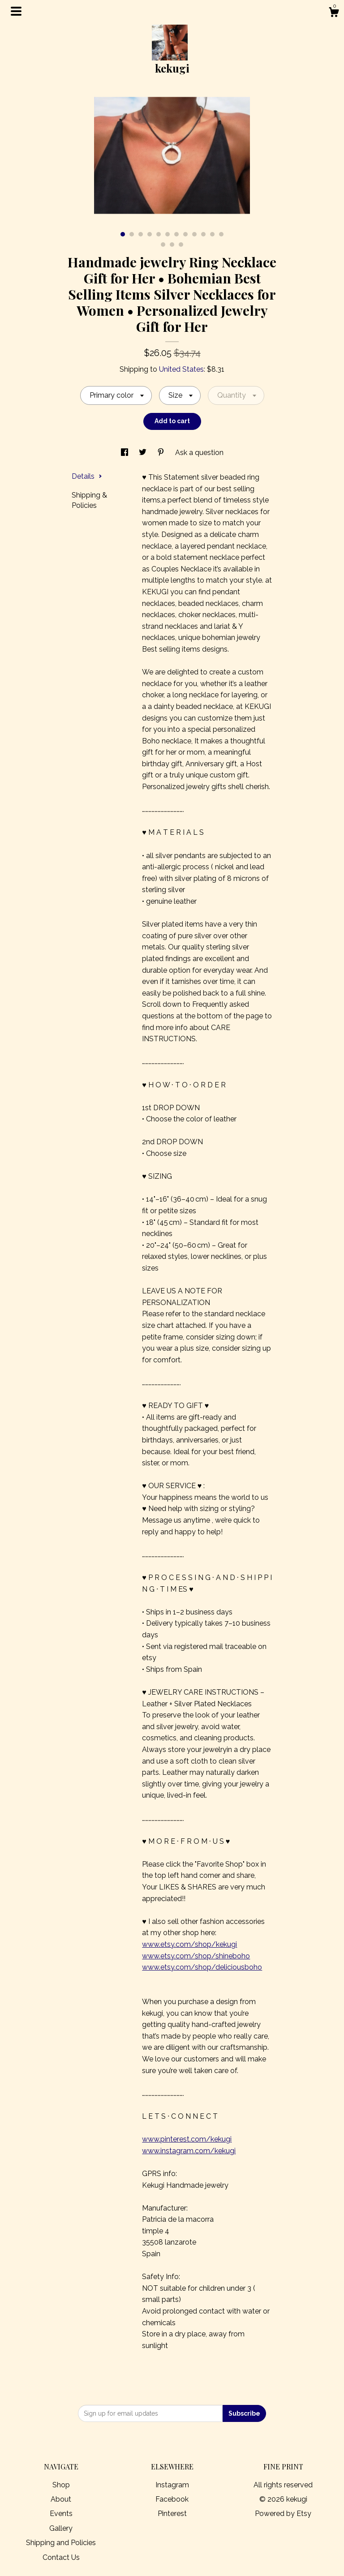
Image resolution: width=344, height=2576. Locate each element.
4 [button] (149, 234)
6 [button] (167, 234)
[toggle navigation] (16, 11)
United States (181, 369)
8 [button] (185, 234)
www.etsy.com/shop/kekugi (189, 1944)
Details (87, 476)
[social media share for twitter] (143, 452)
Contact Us (61, 2557)
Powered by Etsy (283, 2513)
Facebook (172, 2499)
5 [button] (158, 234)
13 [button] (163, 244)
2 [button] (131, 234)
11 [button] (212, 234)
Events (61, 2513)
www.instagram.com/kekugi (189, 2151)
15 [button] (181, 244)
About (61, 2499)
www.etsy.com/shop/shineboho (196, 1956)
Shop (61, 2485)
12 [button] (221, 234)
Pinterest (172, 2513)
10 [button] (203, 234)
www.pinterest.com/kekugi (187, 2139)
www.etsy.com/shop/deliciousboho (202, 1967)
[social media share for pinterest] (161, 452)
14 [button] (172, 244)
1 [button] (122, 234)
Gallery (61, 2528)
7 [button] (176, 234)
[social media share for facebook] (125, 452)
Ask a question (199, 452)
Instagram (172, 2485)
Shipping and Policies (61, 2542)
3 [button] (140, 234)
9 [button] (194, 234)
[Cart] (334, 13)
